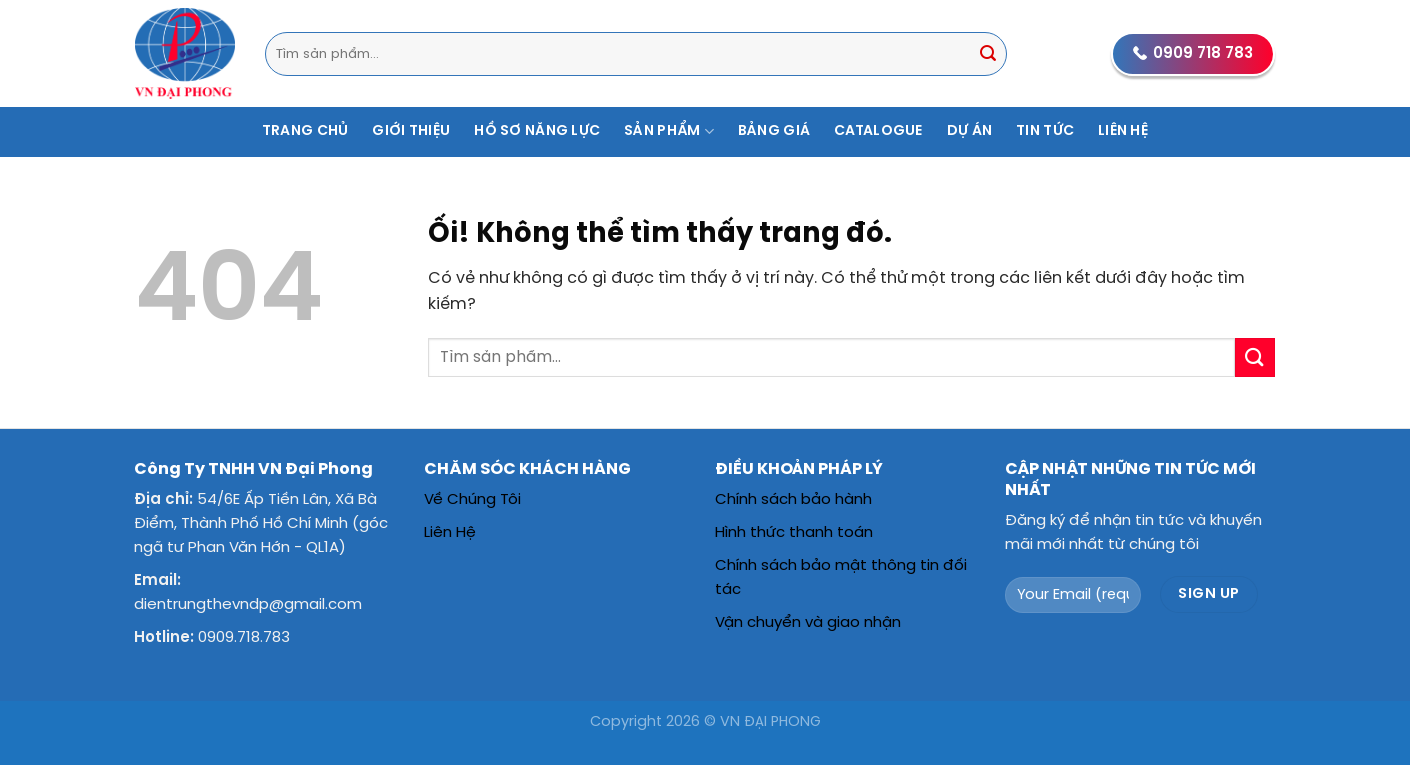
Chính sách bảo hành (793, 500)
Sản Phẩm (669, 131)
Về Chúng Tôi (472, 500)
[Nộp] (988, 54)
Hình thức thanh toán (794, 533)
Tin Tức (1045, 131)
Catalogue (878, 131)
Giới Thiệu (411, 131)
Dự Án (969, 131)
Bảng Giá (774, 131)
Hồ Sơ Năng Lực (537, 131)
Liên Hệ (1123, 131)
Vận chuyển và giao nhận (808, 623)
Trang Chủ (305, 131)
